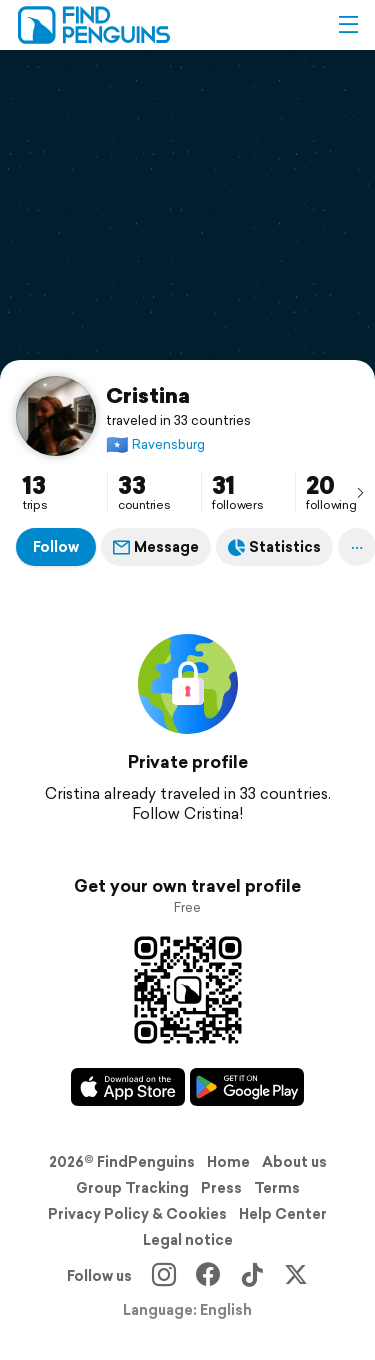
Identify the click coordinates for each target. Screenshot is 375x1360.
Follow (56, 547)
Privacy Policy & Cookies (137, 1214)
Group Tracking (132, 1188)
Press (221, 1188)
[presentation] (360, 492)
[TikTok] (252, 1276)
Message (156, 547)
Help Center (283, 1214)
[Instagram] (164, 1276)
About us (294, 1162)
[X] (296, 1276)
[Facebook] (208, 1276)
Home (228, 1162)
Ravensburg (155, 444)
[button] (348, 25)
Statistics (274, 547)
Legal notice (188, 1240)
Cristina (148, 395)
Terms (277, 1188)
